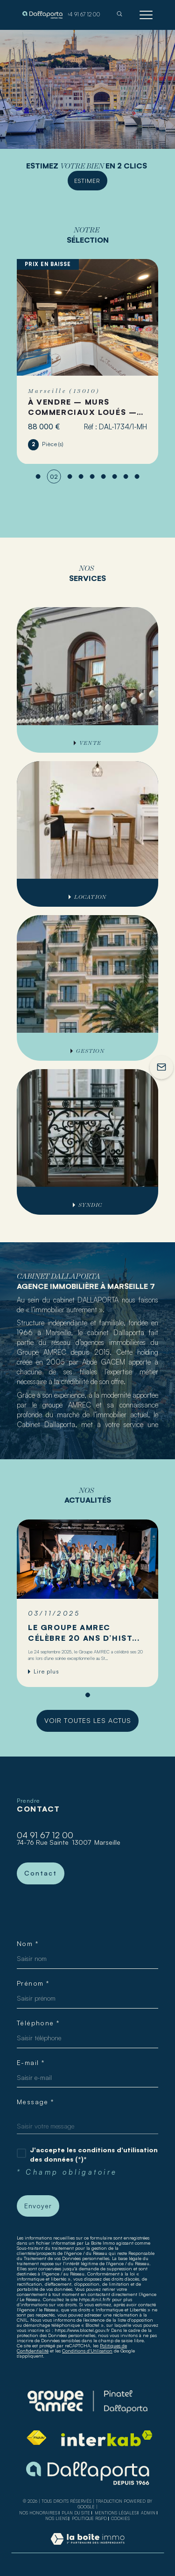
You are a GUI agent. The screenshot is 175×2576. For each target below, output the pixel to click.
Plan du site (76, 2512)
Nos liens (56, 2518)
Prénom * (33, 1983)
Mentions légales (116, 2512)
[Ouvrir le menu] (146, 15)
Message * (36, 2102)
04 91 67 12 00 (45, 1835)
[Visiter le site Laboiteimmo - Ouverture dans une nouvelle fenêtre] (87, 2548)
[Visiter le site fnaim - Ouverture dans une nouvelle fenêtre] (36, 2438)
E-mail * (31, 2062)
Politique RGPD (89, 2518)
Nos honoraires (38, 2512)
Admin (148, 2512)
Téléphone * (38, 2023)
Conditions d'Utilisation (87, 2350)
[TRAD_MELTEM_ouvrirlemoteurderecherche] (119, 14)
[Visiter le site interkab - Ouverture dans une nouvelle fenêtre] (107, 2438)
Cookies (120, 2518)
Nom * (28, 1943)
